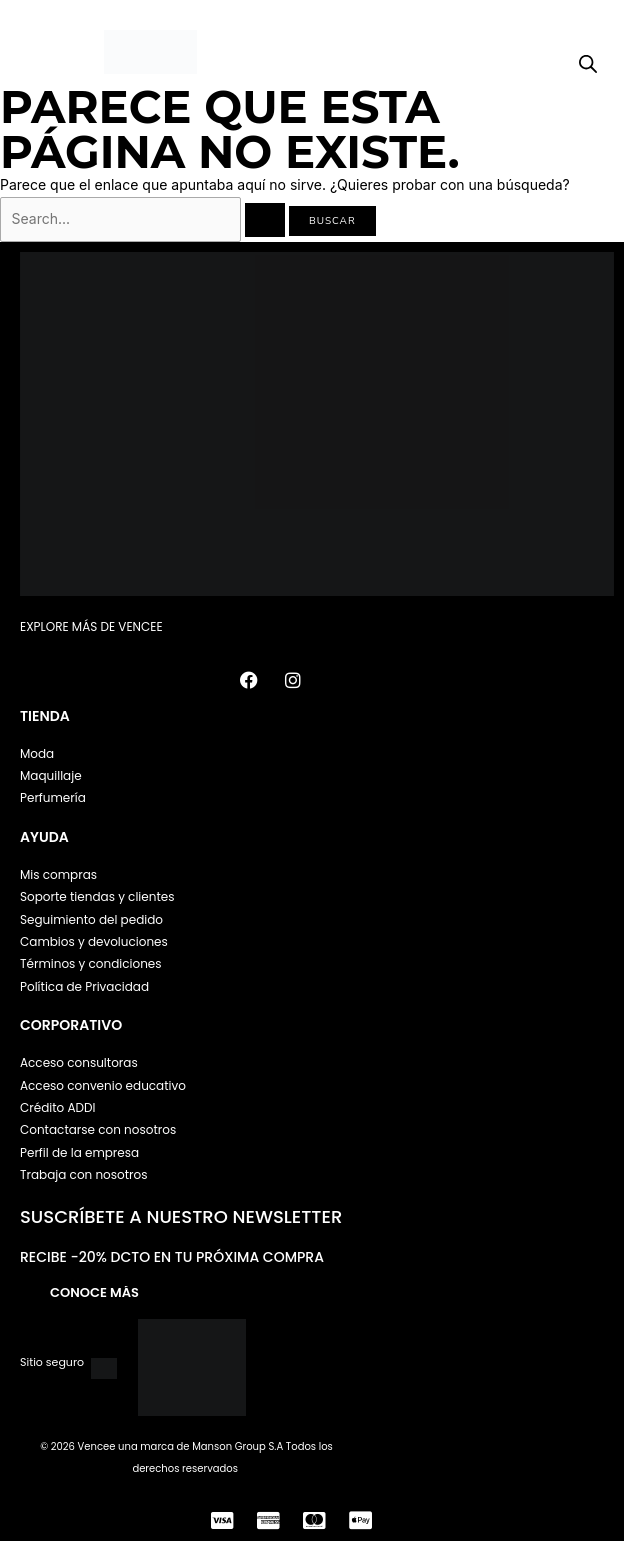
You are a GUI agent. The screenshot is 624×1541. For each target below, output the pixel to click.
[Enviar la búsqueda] (265, 220)
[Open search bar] (588, 64)
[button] (34, 52)
